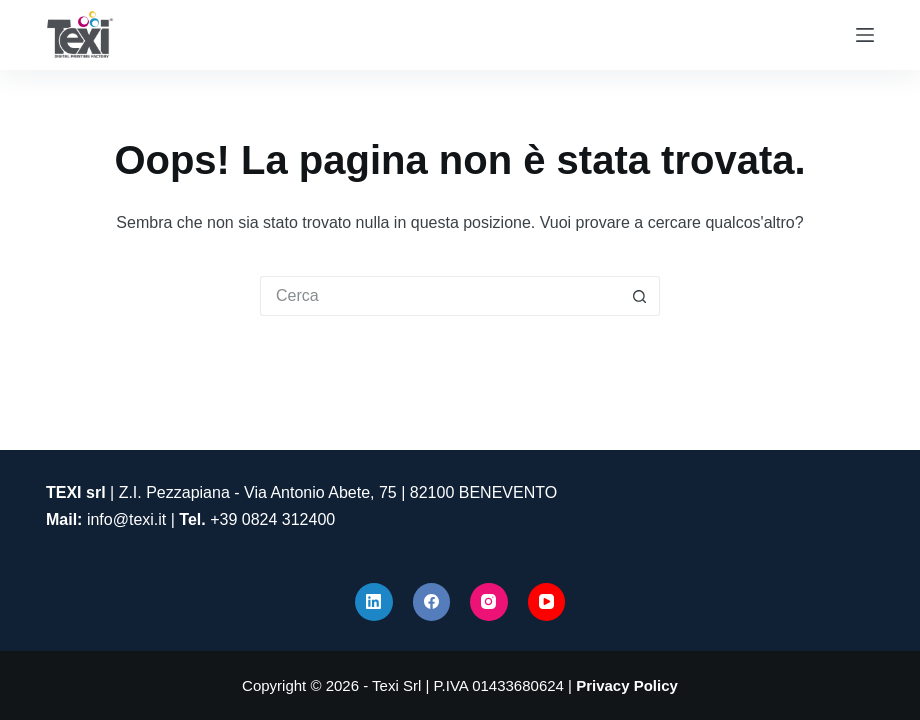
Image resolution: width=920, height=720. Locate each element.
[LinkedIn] (374, 602)
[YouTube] (547, 602)
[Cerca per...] (440, 296)
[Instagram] (489, 602)
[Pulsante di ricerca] (640, 296)
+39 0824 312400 (272, 519)
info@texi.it (126, 519)
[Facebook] (432, 602)
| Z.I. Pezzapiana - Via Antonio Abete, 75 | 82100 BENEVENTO (301, 492)
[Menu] (865, 35)
